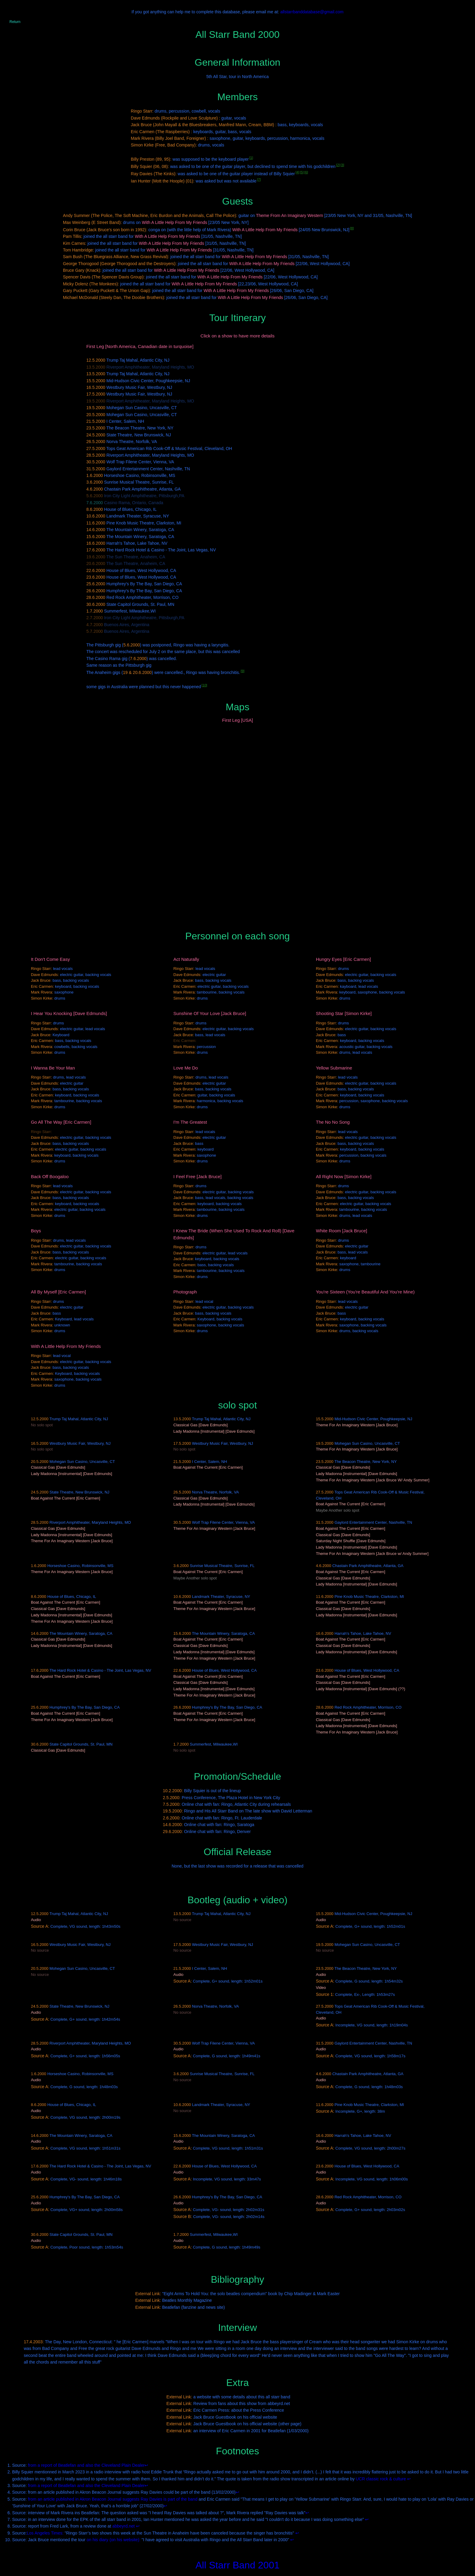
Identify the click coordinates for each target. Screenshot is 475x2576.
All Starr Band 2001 (237, 2565)
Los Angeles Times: (45, 2533)
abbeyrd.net (123, 2526)
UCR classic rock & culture (381, 2478)
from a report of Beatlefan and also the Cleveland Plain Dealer (86, 2465)
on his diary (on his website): (113, 2539)
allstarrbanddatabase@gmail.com (312, 12)
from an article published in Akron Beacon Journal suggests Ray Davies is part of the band (113, 2499)
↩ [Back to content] (146, 2465)
